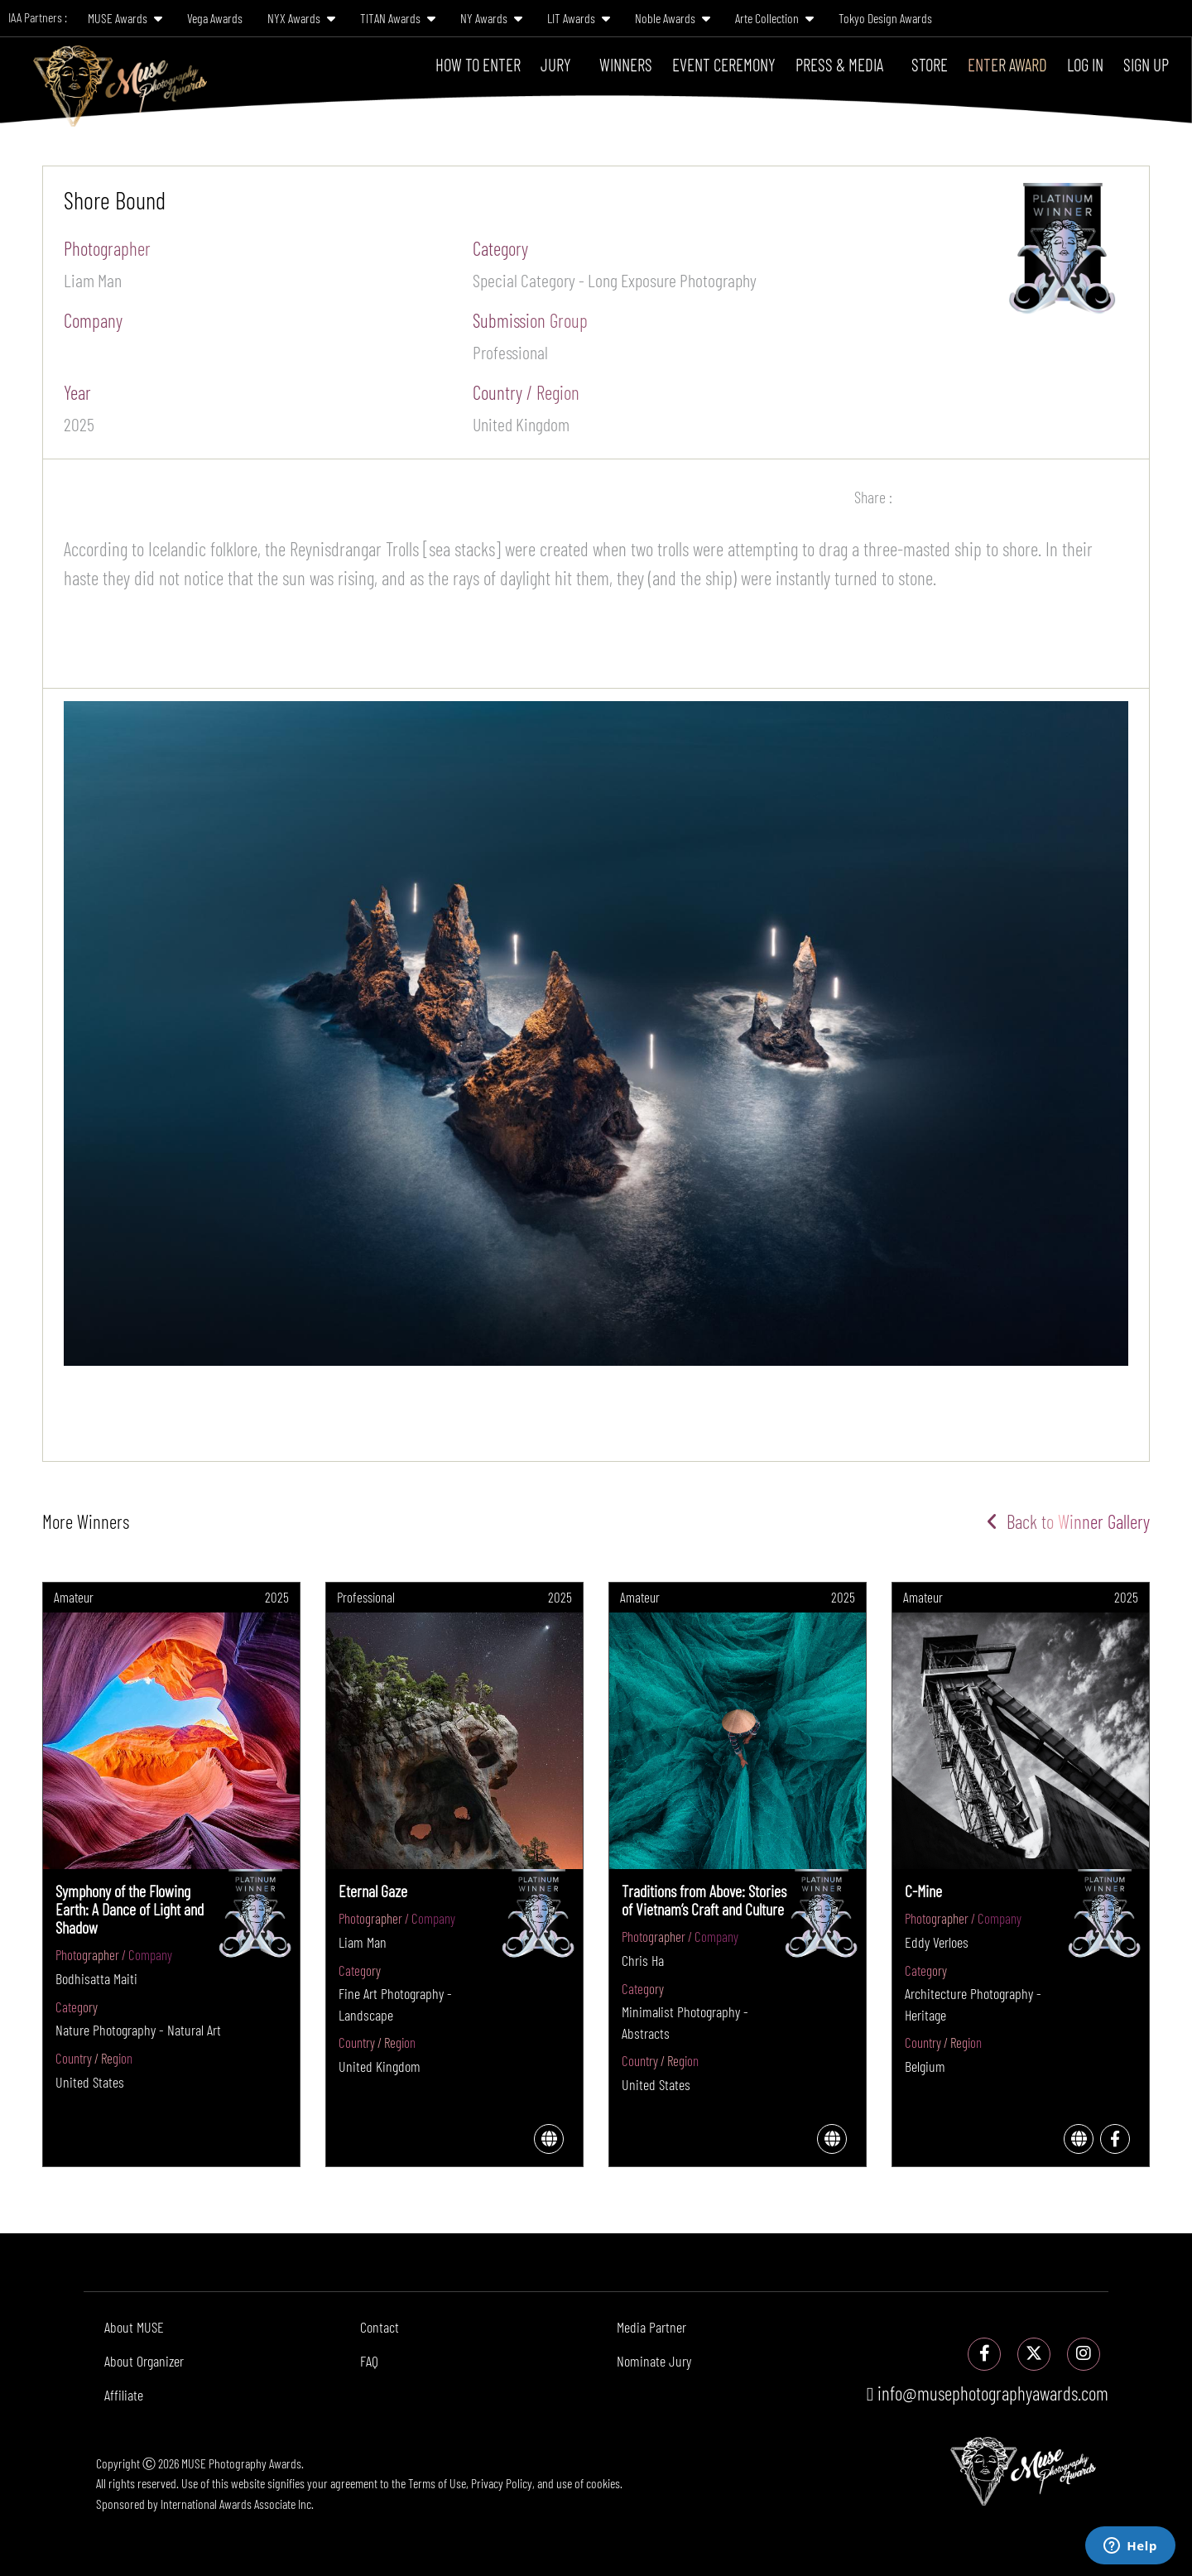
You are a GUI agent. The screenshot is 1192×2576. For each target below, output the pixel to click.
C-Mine (923, 1891)
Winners (625, 64)
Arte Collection (774, 18)
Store (929, 64)
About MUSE (134, 2327)
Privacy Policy (501, 2483)
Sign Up (1146, 64)
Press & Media (839, 64)
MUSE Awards (125, 18)
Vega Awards (215, 18)
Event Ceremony (724, 64)
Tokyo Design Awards (885, 18)
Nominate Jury (654, 2361)
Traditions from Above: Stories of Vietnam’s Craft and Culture (704, 1900)
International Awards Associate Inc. (237, 2503)
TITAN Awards (397, 18)
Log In (1085, 64)
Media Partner (651, 2327)
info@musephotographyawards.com (987, 2393)
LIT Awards (578, 18)
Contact (379, 2327)
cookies (603, 2483)
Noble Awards (672, 18)
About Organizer (144, 2361)
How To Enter (478, 64)
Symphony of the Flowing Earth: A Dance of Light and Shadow (129, 1909)
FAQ (369, 2361)
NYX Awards (301, 18)
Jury (556, 64)
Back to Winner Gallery (1068, 1521)
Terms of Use (437, 2483)
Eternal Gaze (373, 1891)
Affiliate (123, 2395)
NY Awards (491, 18)
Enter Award (1007, 64)
